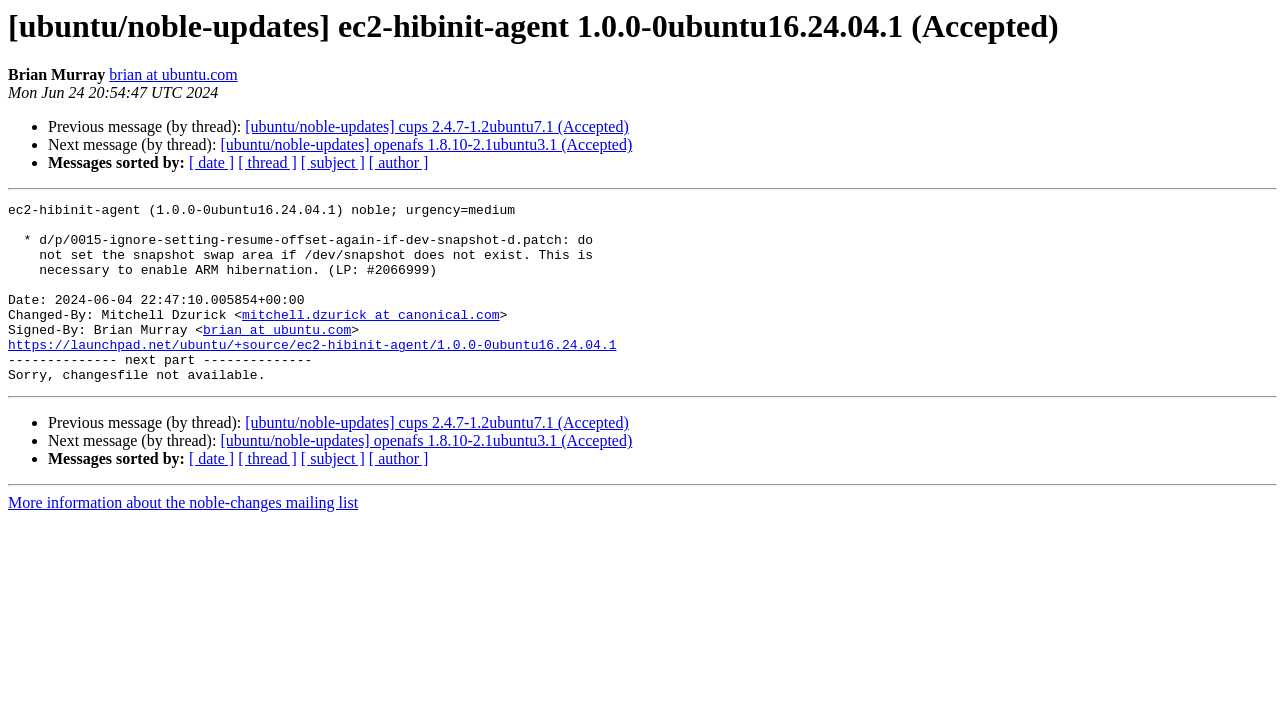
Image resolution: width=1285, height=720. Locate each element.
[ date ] (211, 162)
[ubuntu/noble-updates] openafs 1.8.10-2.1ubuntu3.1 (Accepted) (426, 144)
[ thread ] (267, 162)
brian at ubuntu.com (173, 74)
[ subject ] (333, 162)
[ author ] (399, 162)
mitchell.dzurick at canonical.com (370, 338)
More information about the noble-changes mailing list (183, 538)
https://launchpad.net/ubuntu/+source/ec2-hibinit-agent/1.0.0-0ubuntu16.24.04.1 (312, 374)
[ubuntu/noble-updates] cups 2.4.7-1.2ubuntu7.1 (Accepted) (436, 126)
